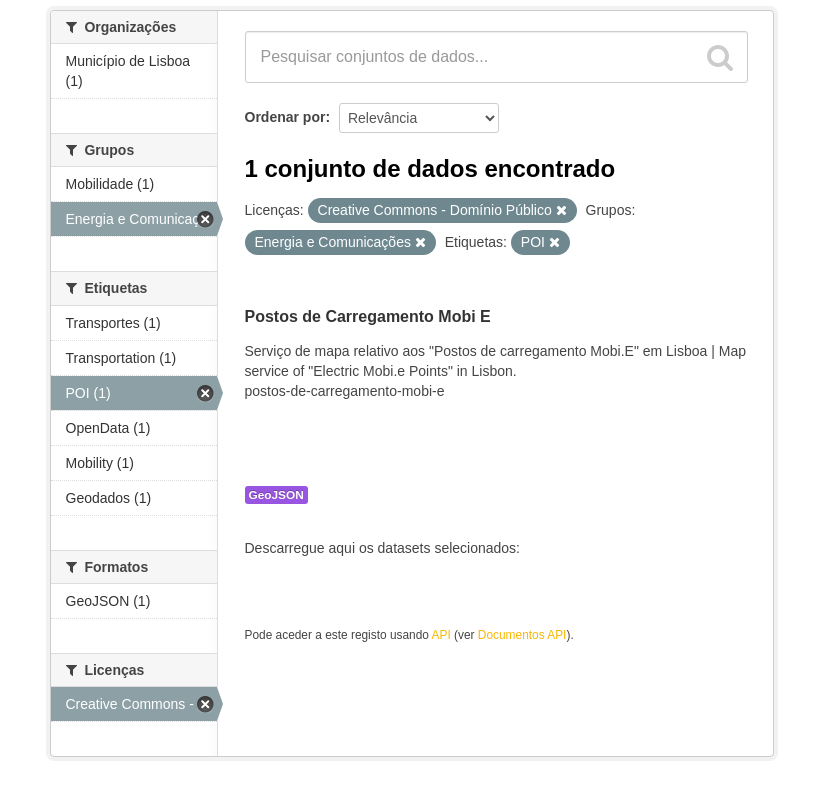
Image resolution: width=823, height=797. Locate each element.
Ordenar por (285, 117)
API (441, 635)
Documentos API (522, 635)
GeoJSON (276, 495)
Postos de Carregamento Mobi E (368, 316)
